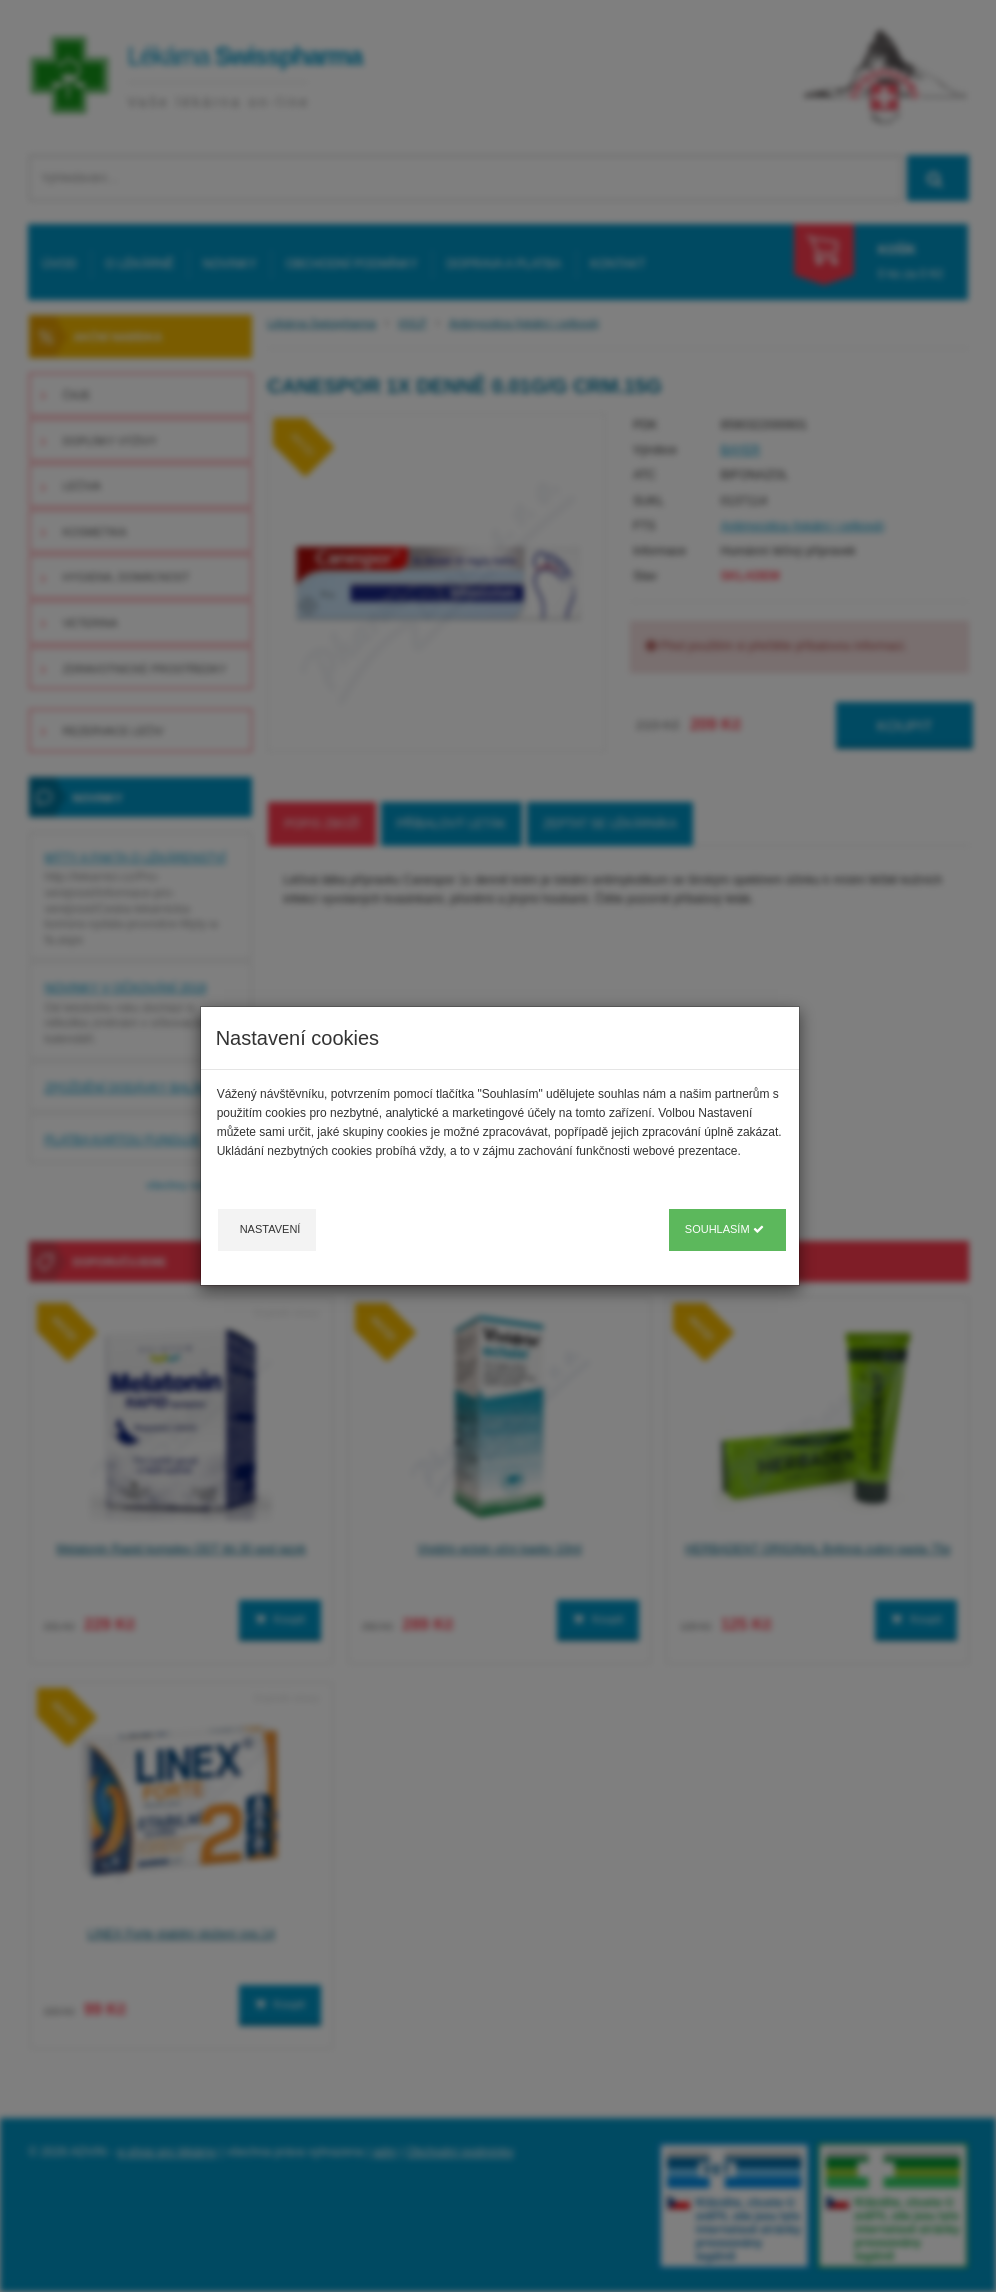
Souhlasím (724, 1229)
